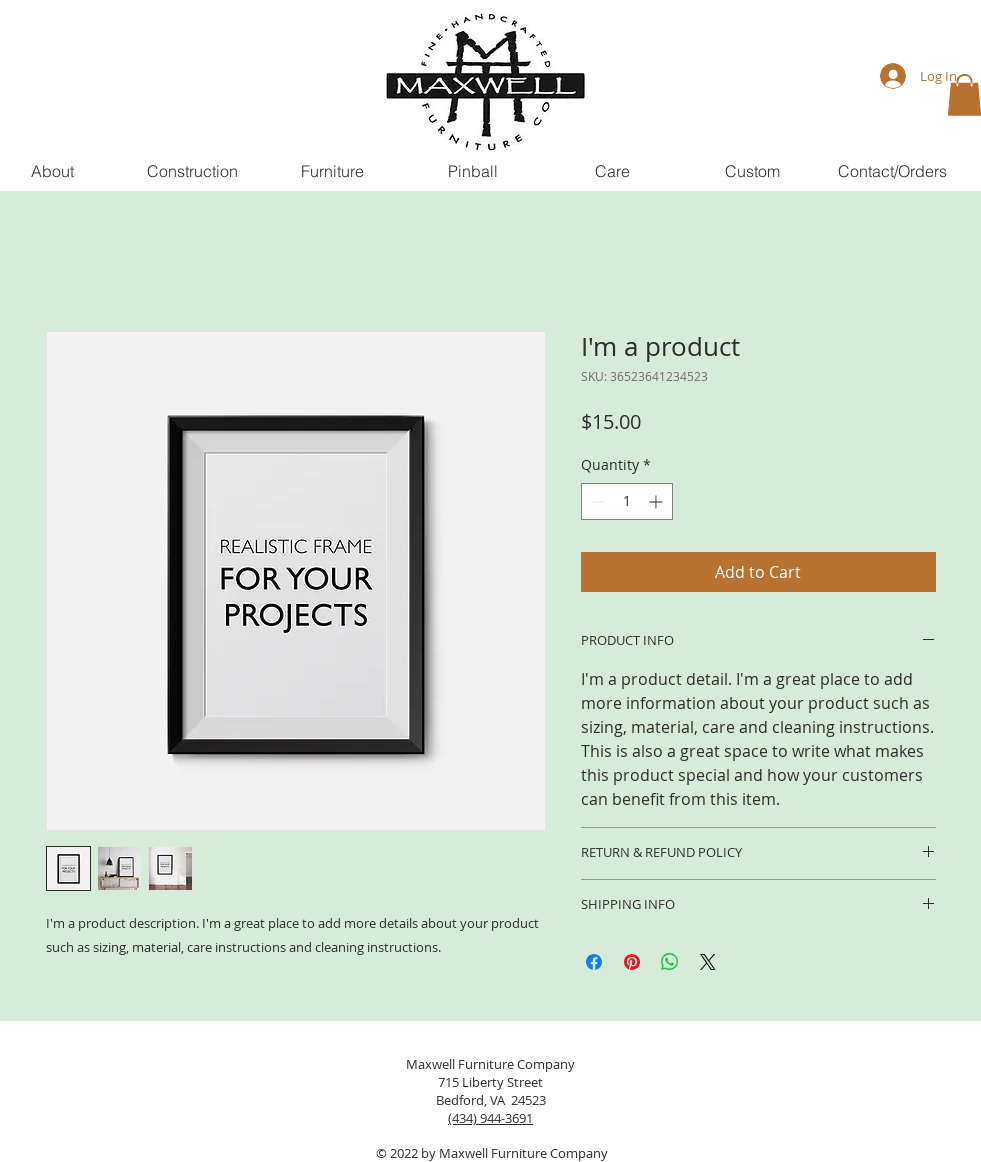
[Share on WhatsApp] (670, 962)
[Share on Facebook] (594, 962)
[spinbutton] (627, 501)
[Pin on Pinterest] (632, 962)
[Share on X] (708, 962)
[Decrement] (596, 501)
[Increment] (657, 501)
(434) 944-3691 (490, 1118)
